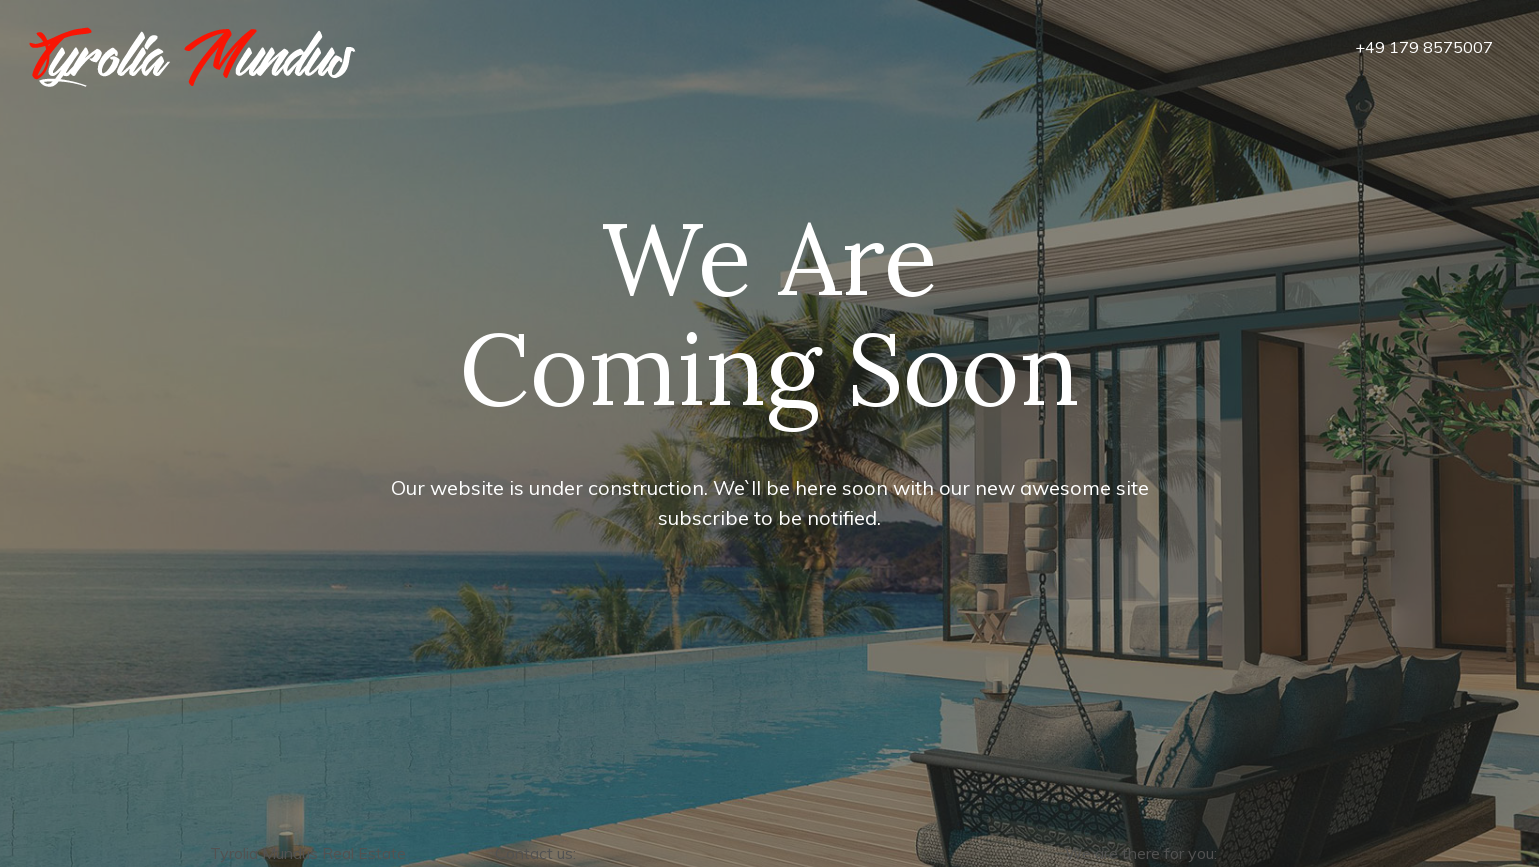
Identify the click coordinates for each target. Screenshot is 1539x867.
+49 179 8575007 (1424, 47)
